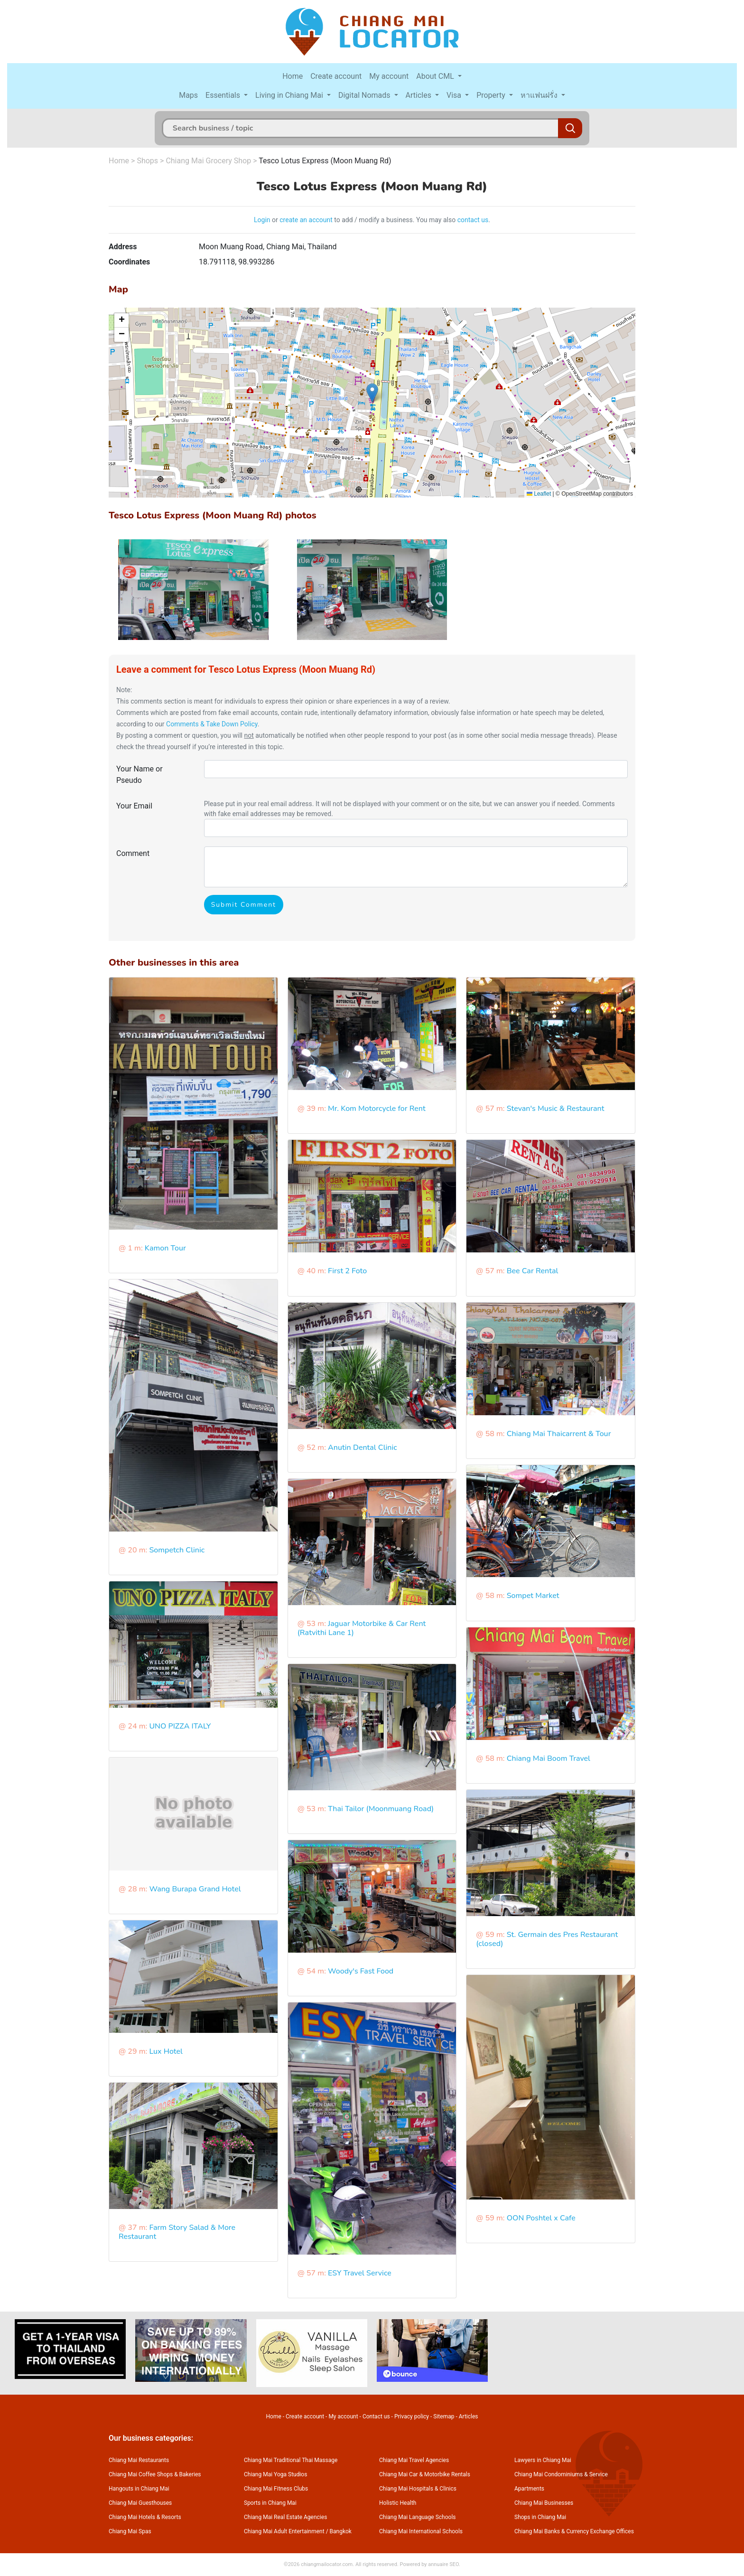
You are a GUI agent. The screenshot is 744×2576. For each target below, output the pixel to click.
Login (262, 220)
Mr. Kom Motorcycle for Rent (377, 1108)
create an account (306, 220)
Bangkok (341, 2531)
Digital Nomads (365, 95)
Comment (132, 853)
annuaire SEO (443, 2564)
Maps (188, 95)
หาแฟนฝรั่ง (540, 95)
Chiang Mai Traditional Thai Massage (290, 2460)
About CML (436, 76)
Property (491, 95)
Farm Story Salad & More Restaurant (177, 2232)
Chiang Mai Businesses (543, 2503)
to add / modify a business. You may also (395, 220)
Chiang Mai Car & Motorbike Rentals (424, 2474)
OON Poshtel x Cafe (541, 2218)
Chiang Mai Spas (130, 2531)
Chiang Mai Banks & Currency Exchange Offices (574, 2531)
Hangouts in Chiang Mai (139, 2488)
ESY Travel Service (359, 2273)
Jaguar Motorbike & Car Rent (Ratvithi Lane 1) (362, 1628)
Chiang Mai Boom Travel (548, 1758)
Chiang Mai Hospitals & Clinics (417, 2488)
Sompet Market (533, 1595)
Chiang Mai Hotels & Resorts (145, 2517)
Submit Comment (243, 904)
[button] (372, 393)
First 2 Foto (347, 1271)
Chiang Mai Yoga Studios (275, 2474)
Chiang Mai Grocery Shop (208, 160)
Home (292, 76)
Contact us (376, 2416)
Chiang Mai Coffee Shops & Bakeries (155, 2474)
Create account (336, 76)
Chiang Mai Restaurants (139, 2460)
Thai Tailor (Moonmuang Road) (381, 1809)
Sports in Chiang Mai (270, 2503)
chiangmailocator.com (327, 2564)
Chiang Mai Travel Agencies (414, 2460)
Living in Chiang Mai (290, 95)
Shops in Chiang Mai (540, 2517)
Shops (147, 160)
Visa (454, 95)
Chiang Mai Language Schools (417, 2517)
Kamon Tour (165, 1248)
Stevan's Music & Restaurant (555, 1108)
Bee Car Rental (532, 1271)
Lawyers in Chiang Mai (542, 2460)
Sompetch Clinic (177, 1550)
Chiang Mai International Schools (421, 2531)
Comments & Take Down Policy (212, 724)
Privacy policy (411, 2416)
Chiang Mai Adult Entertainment (284, 2531)
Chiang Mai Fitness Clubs (276, 2488)
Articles (419, 95)
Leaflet (539, 493)
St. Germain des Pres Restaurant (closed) (547, 1939)
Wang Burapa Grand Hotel (195, 1889)
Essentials (223, 95)
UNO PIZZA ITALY (180, 1726)
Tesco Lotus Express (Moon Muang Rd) (325, 160)
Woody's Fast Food (360, 1971)
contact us (473, 220)
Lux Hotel (165, 2051)
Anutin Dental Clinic (362, 1447)
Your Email (134, 805)
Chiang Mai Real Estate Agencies (285, 2517)
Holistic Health (397, 2503)
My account (389, 76)
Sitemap (443, 2416)
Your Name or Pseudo (139, 774)
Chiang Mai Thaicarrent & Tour (559, 1434)
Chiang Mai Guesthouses (140, 2503)
